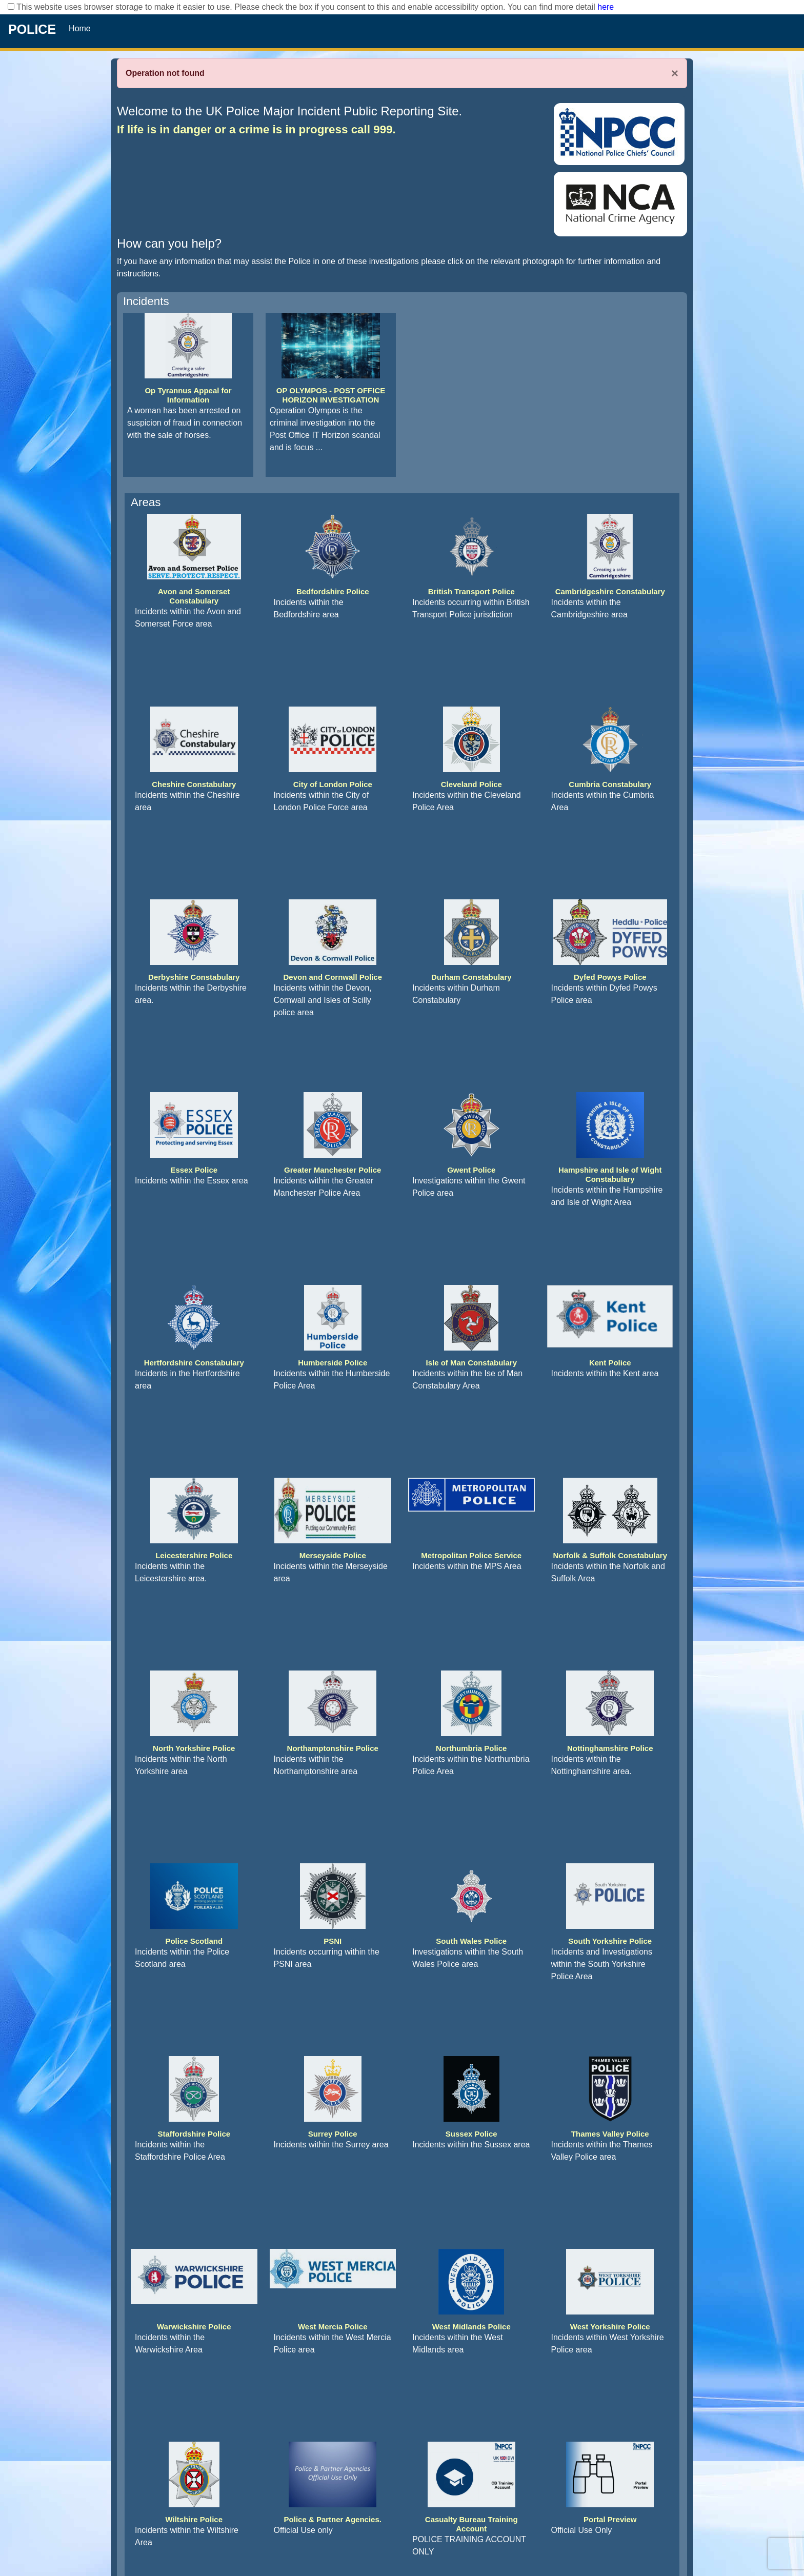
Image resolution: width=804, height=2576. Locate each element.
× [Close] (674, 73)
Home (80, 28)
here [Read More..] (605, 7)
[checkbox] (11, 6)
